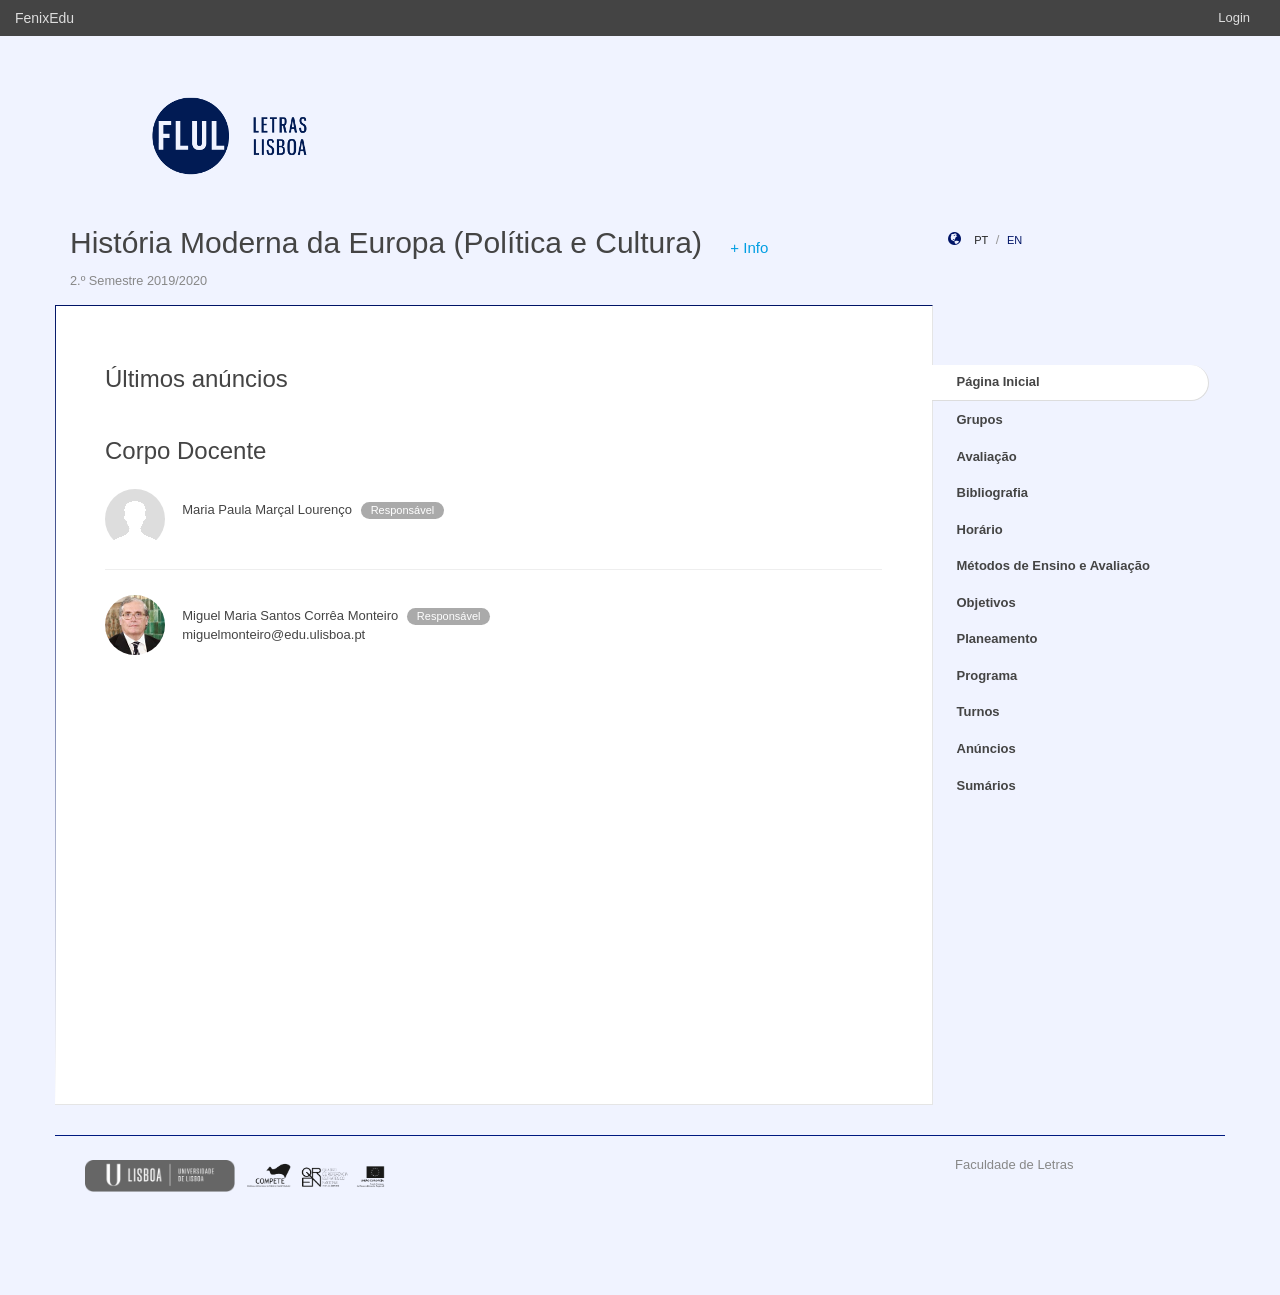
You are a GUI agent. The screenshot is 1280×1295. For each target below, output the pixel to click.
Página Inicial (998, 381)
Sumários (986, 785)
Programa (987, 675)
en (1014, 240)
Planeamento (997, 638)
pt (981, 240)
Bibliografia (993, 492)
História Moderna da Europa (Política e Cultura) (386, 242)
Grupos (980, 419)
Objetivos (986, 602)
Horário (980, 529)
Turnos (978, 711)
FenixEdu (44, 18)
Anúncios (986, 748)
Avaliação (987, 456)
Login (1234, 17)
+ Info (749, 247)
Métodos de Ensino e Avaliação (1053, 565)
